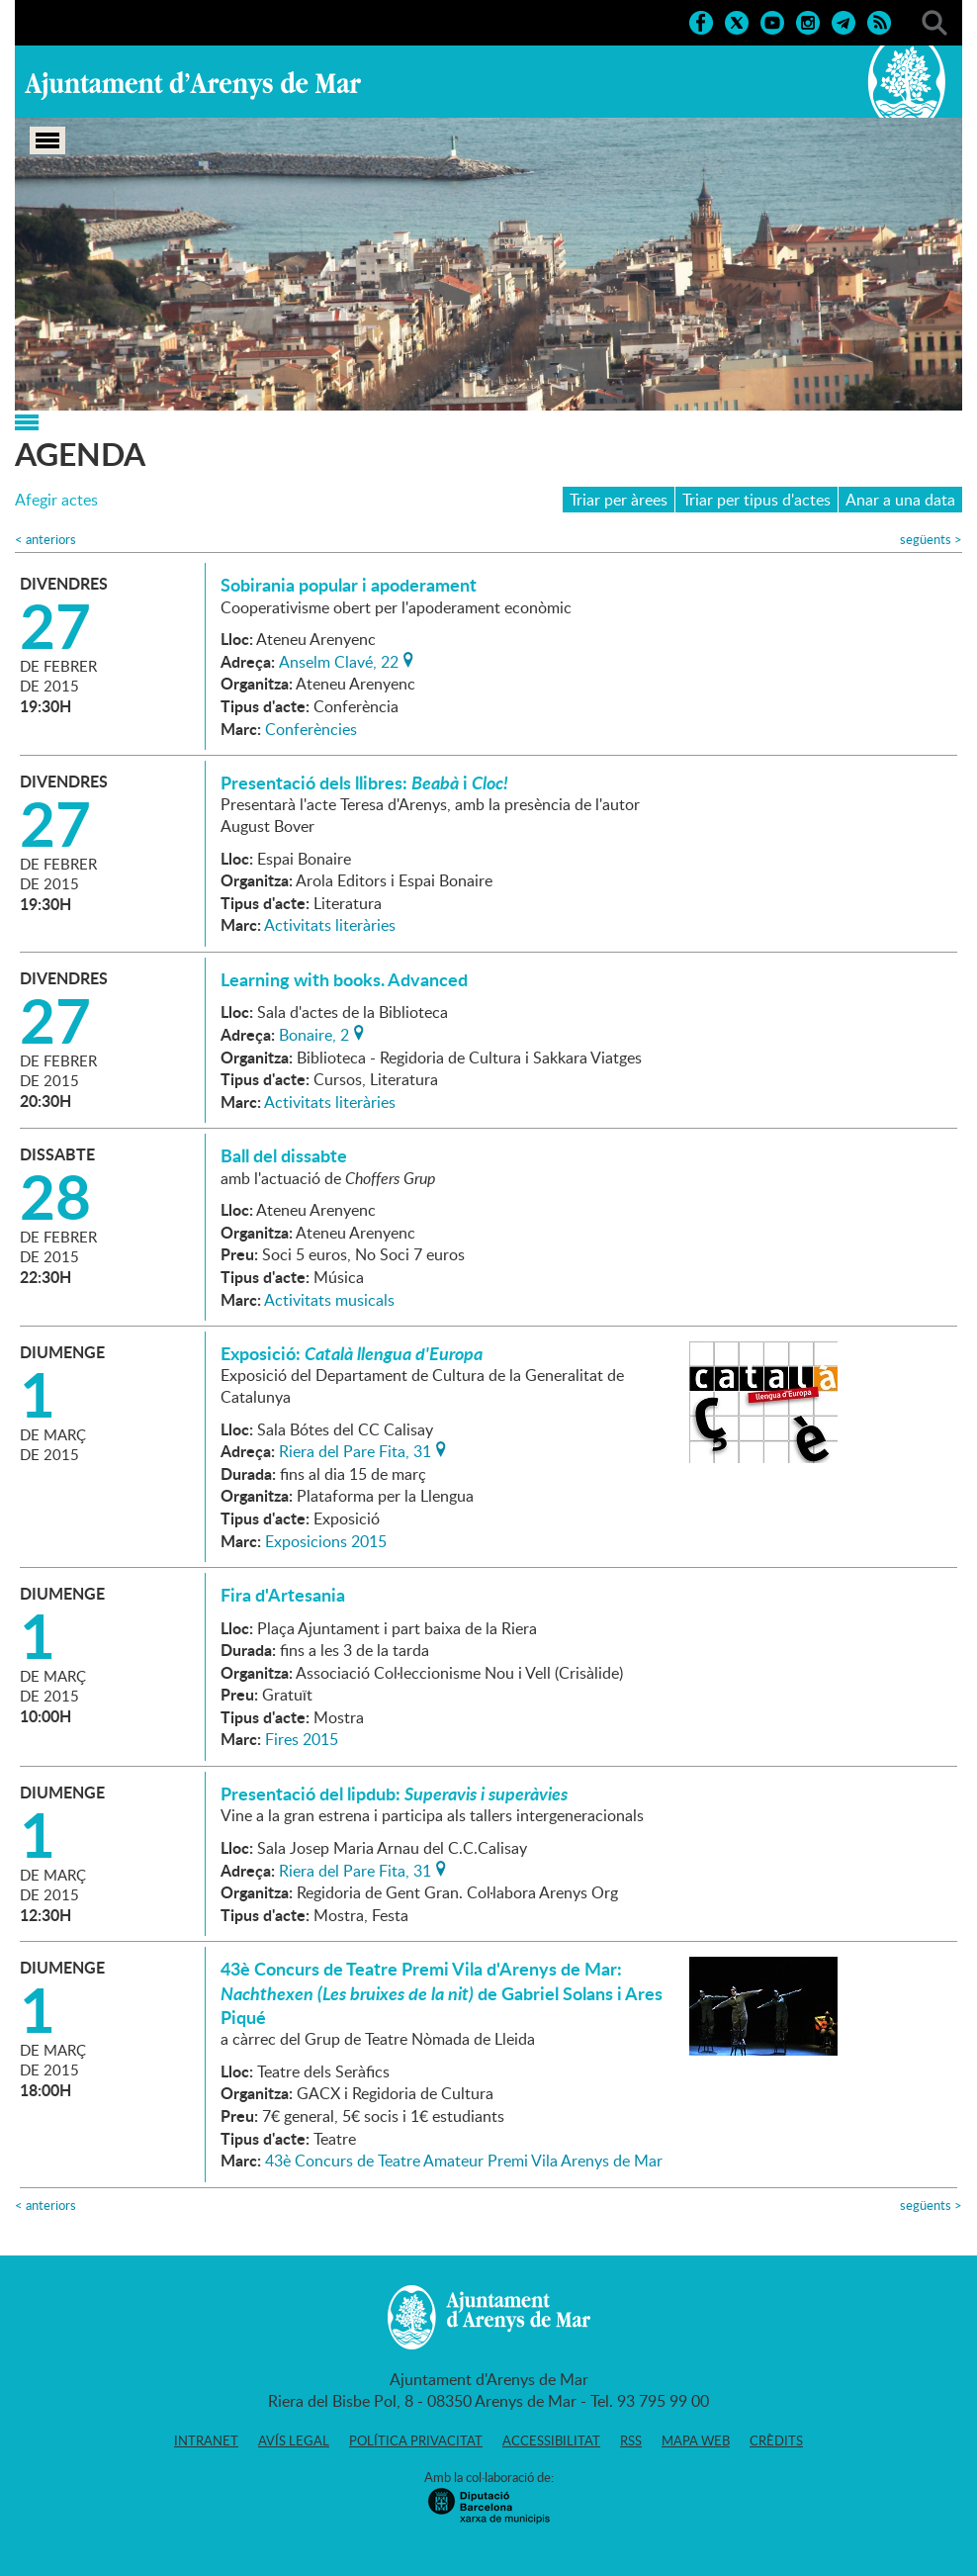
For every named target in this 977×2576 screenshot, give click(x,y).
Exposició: (354, 1353)
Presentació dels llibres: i (364, 782)
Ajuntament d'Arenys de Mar (193, 85)
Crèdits (776, 2440)
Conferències (311, 729)
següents (931, 539)
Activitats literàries (330, 925)
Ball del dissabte (284, 1155)
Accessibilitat (551, 2440)
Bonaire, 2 (314, 1033)
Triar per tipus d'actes (756, 499)
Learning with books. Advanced (344, 979)
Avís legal (293, 2440)
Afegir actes (56, 500)
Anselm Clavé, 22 (339, 660)
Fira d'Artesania (283, 1595)
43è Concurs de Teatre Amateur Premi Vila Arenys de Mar (464, 2160)
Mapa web (696, 2440)
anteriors (45, 539)
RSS (631, 2440)
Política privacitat (416, 2440)
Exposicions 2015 (326, 1541)
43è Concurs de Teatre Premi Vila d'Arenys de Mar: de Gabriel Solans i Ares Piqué (442, 1993)
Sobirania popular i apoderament (349, 585)
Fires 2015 (301, 1739)
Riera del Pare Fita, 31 (355, 1449)
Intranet (206, 2440)
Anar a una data (900, 499)
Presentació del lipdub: (394, 1793)
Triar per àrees (618, 499)
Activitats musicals (329, 1300)
